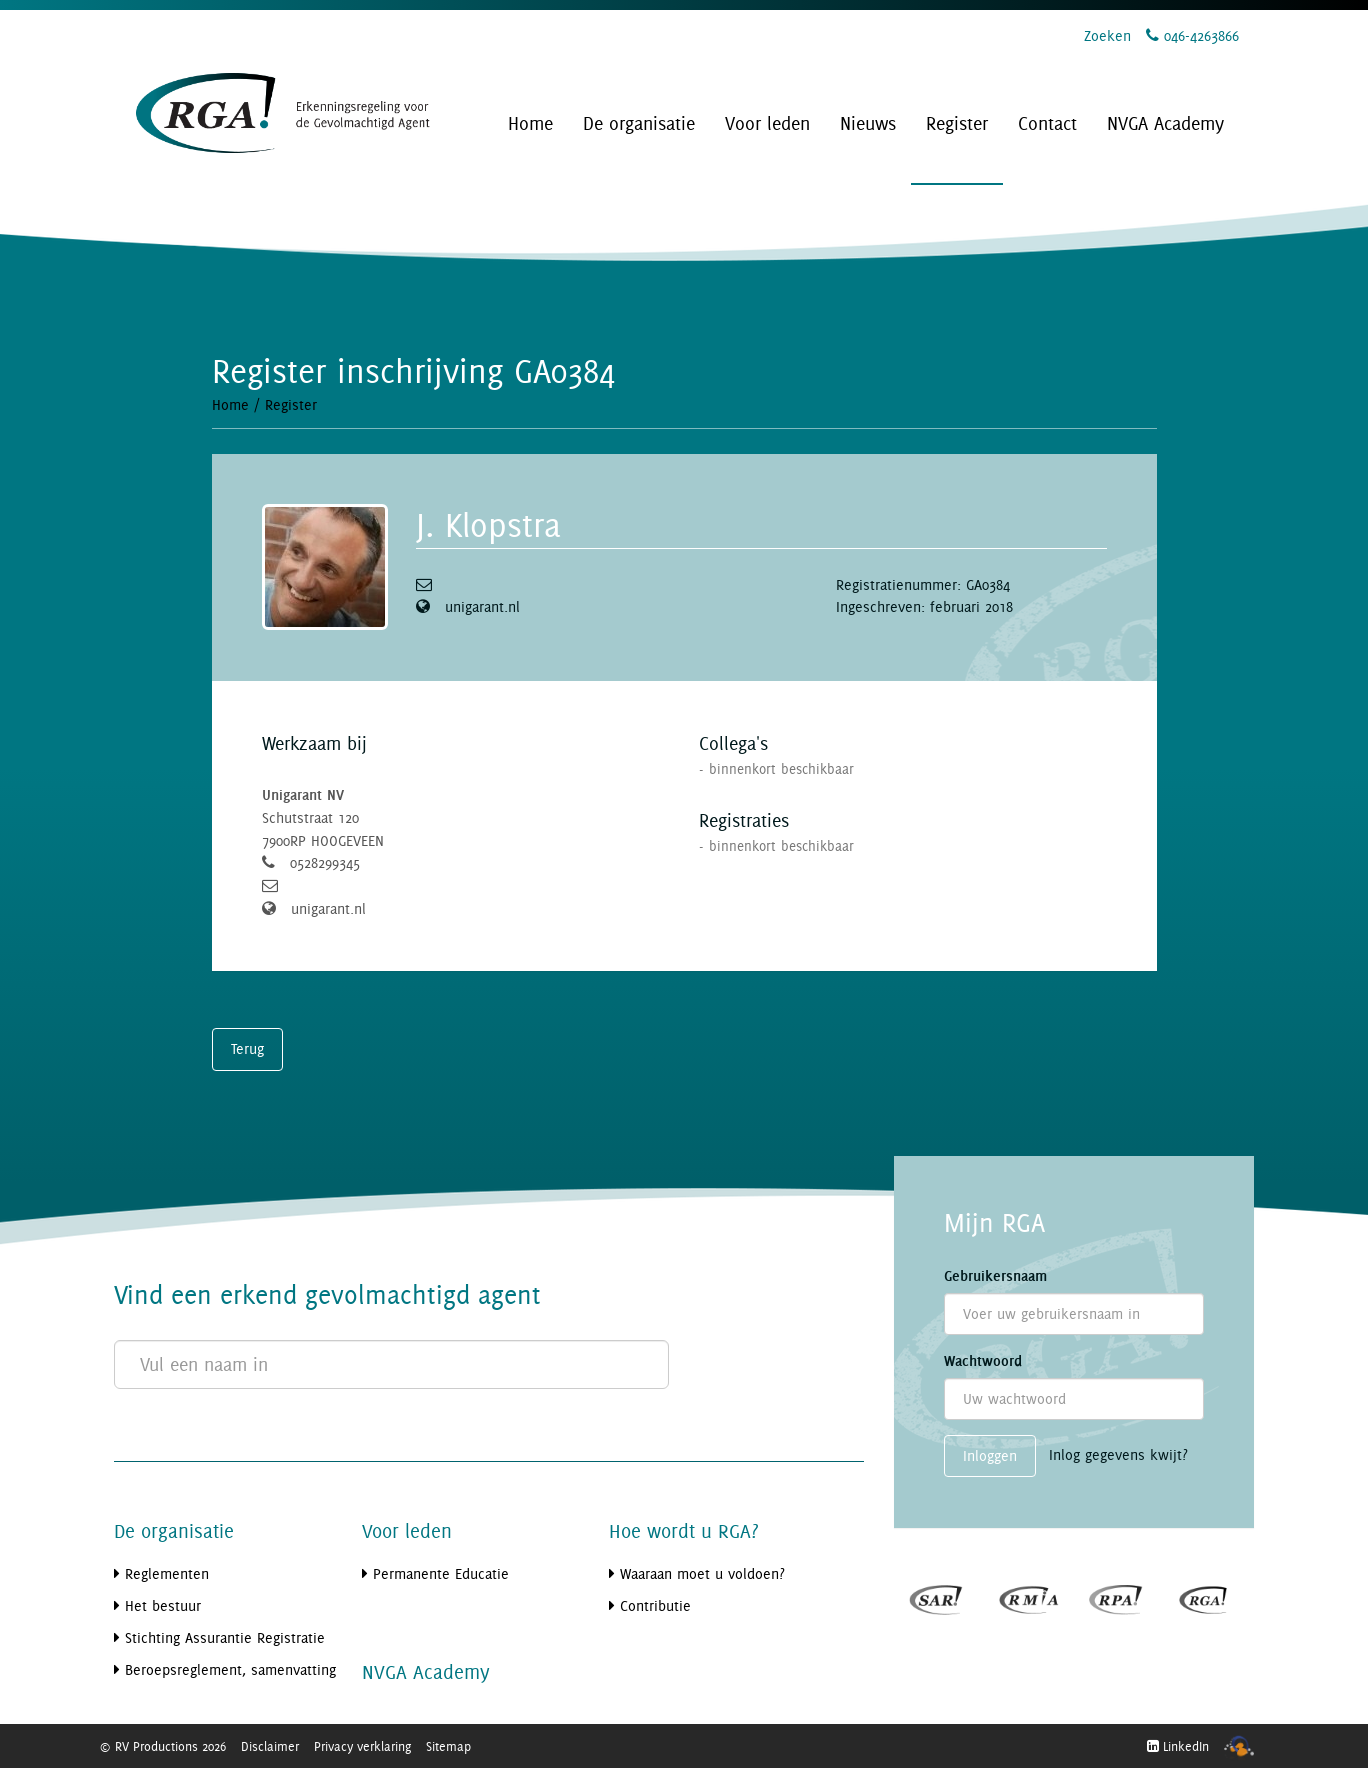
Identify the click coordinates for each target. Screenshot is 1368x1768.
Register (291, 404)
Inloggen (990, 1455)
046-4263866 (1192, 35)
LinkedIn (1178, 1746)
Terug (247, 1048)
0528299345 (325, 862)
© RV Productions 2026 (162, 1746)
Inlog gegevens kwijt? (1118, 1454)
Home (230, 404)
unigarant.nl (482, 606)
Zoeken (1107, 35)
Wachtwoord (983, 1361)
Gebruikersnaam (995, 1276)
